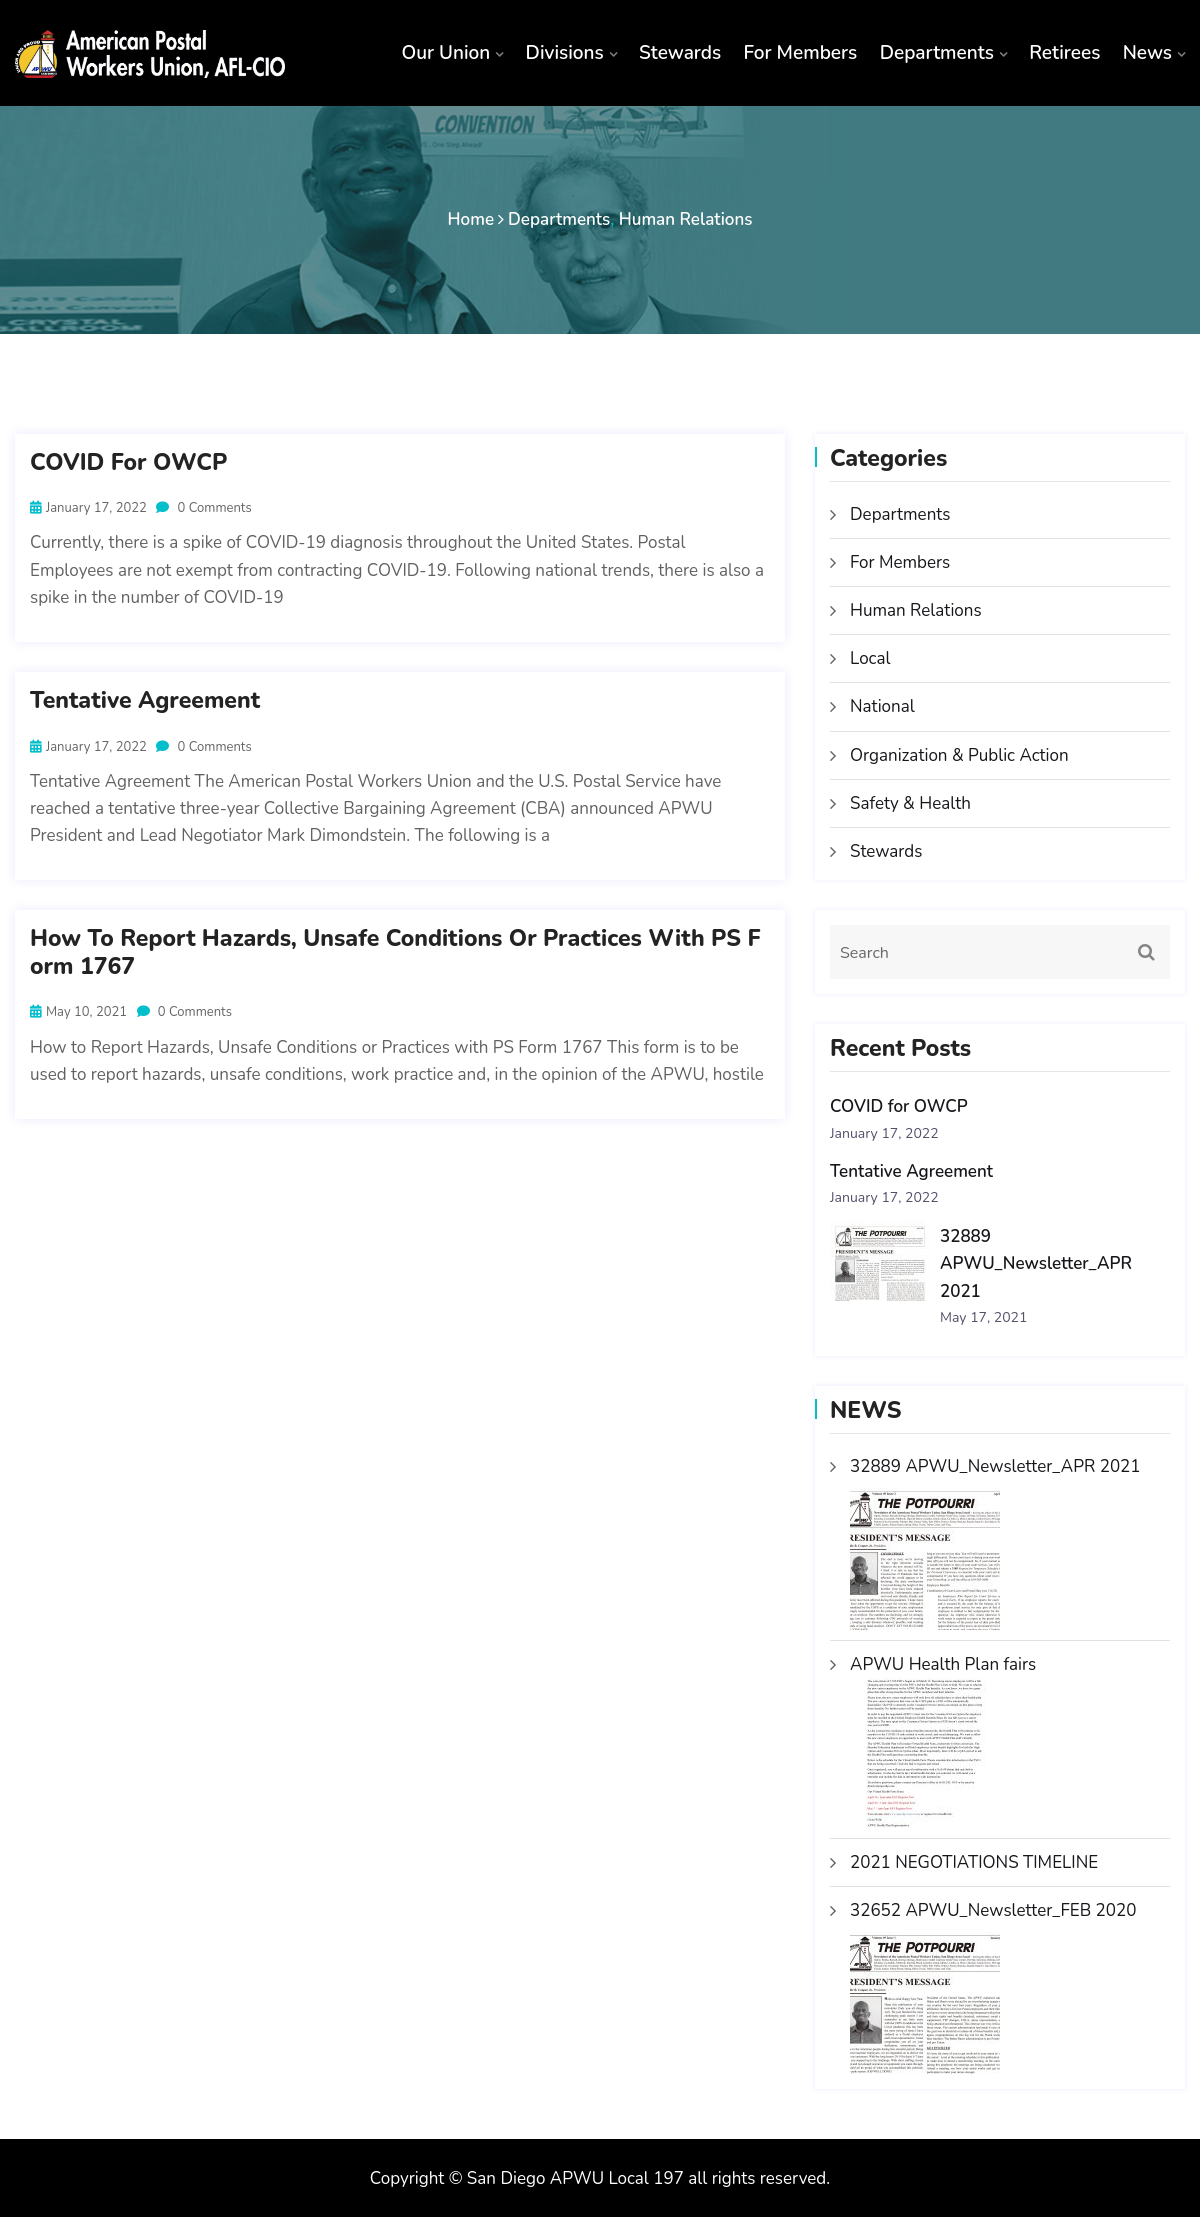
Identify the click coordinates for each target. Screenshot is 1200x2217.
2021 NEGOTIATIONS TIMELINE (974, 1862)
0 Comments (203, 508)
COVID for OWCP (128, 463)
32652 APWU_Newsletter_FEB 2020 (993, 1910)
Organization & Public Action (959, 755)
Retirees (1064, 53)
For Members (801, 53)
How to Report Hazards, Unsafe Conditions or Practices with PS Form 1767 (395, 952)
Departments (937, 53)
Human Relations (686, 219)
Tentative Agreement (145, 701)
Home (471, 219)
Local (870, 658)
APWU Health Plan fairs (943, 1664)
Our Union (445, 53)
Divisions (565, 53)
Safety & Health (910, 803)
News (1147, 53)
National (882, 706)
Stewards (680, 53)
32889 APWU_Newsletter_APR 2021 (1036, 1264)
